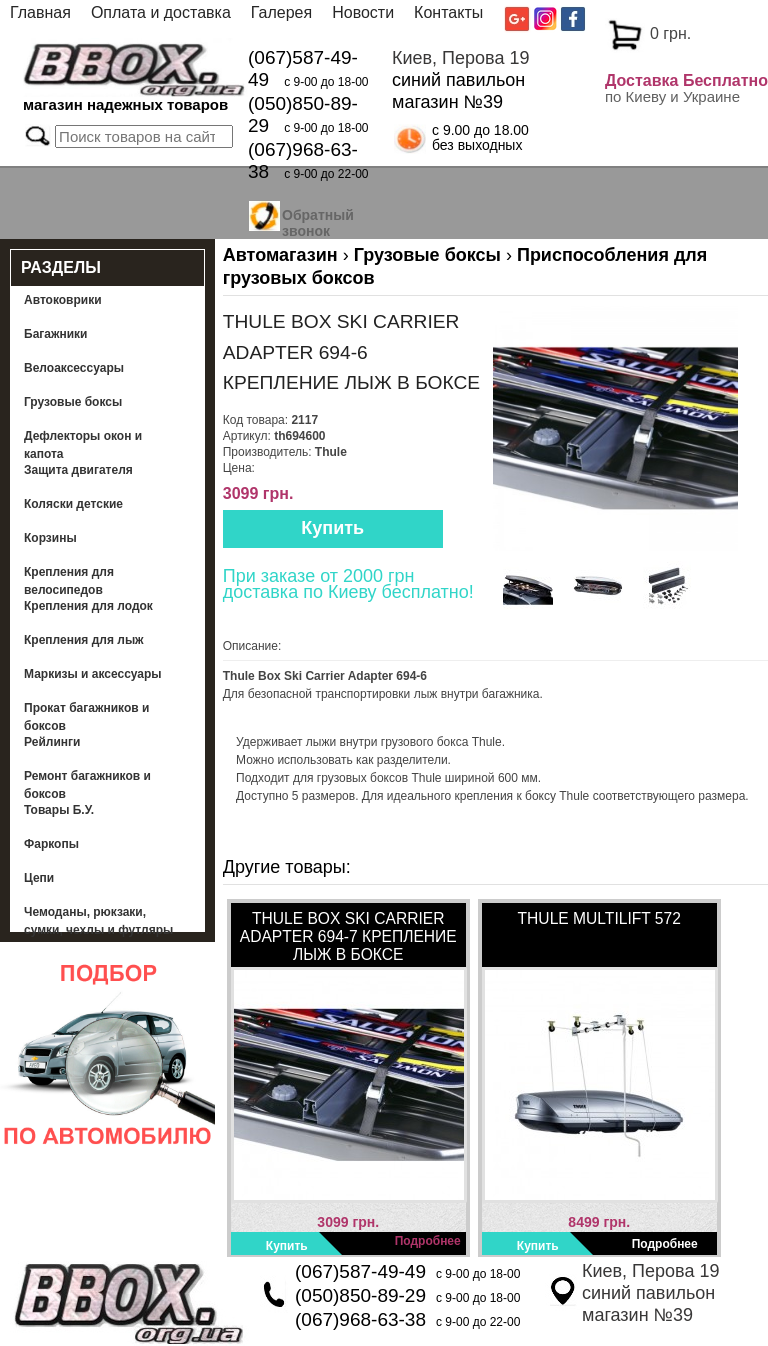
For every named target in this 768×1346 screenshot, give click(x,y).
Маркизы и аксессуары (93, 674)
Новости (363, 12)
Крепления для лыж (84, 640)
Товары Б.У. (59, 810)
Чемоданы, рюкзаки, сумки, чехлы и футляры (98, 921)
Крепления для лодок (88, 606)
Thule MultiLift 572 (599, 918)
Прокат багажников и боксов (86, 717)
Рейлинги (52, 742)
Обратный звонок (318, 220)
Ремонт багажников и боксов (87, 785)
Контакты (448, 12)
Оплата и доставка (161, 12)
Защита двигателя (78, 470)
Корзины (50, 538)
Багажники (56, 334)
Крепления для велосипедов (69, 581)
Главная (40, 12)
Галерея (281, 12)
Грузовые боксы (73, 402)
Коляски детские (73, 504)
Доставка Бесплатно (686, 80)
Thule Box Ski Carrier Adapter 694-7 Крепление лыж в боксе (348, 936)
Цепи (39, 878)
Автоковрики (63, 300)
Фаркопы (51, 844)
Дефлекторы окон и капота (83, 445)
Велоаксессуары (74, 368)
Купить (332, 528)
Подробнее (428, 1241)
